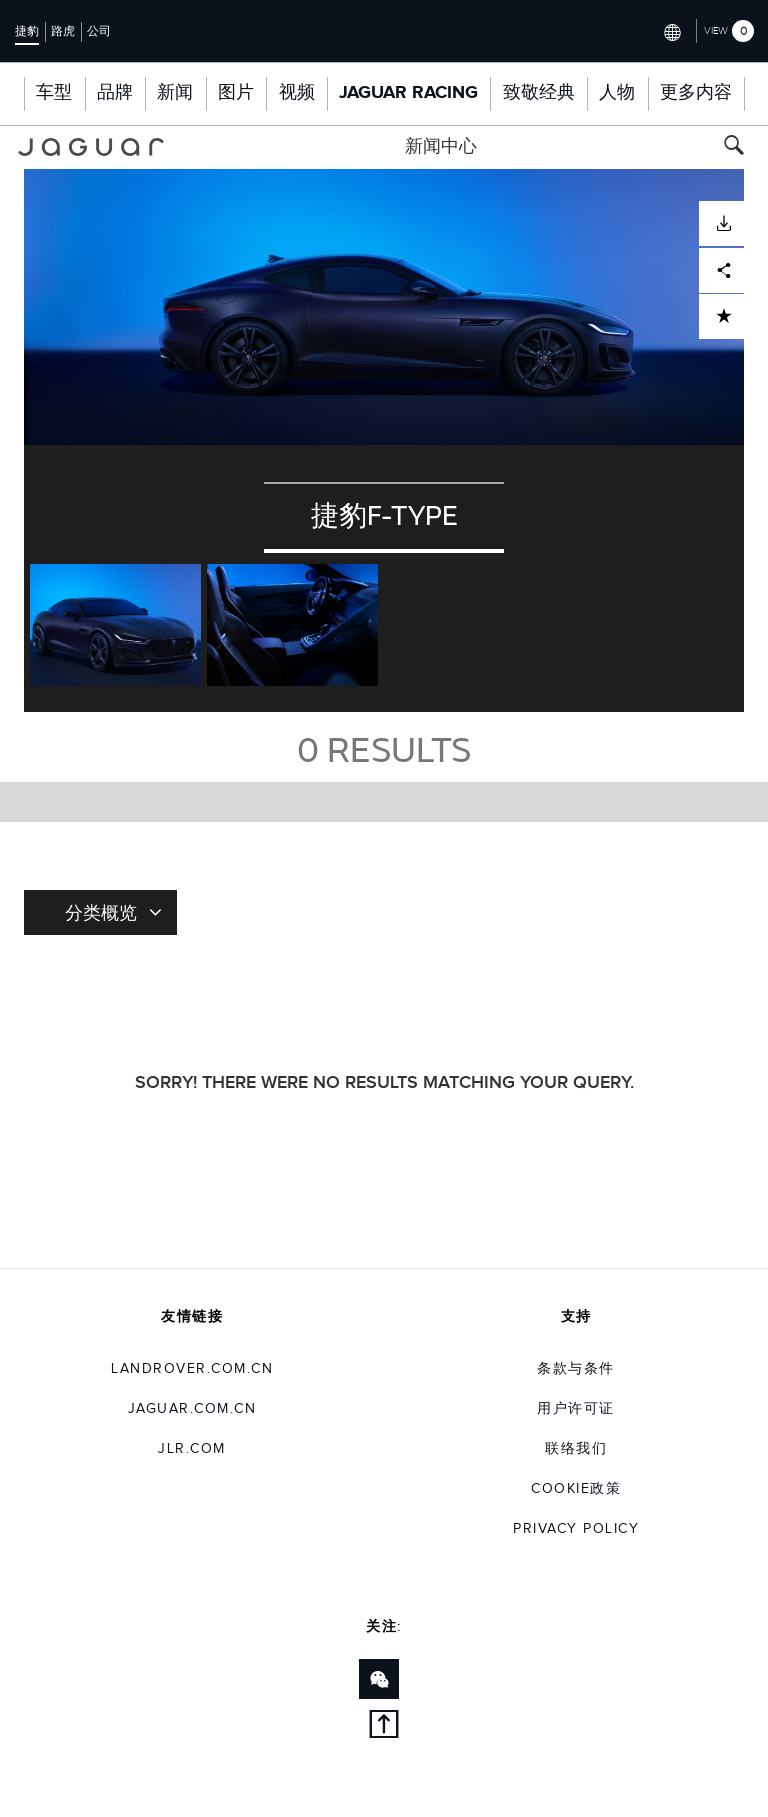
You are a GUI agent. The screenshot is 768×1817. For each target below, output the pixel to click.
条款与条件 (576, 1369)
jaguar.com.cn (192, 1409)
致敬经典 (539, 93)
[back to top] (384, 1727)
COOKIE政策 (576, 1489)
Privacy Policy (576, 1529)
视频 (297, 93)
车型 (54, 93)
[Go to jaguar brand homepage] (91, 147)
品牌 (115, 93)
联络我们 (576, 1449)
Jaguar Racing (408, 93)
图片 (236, 93)
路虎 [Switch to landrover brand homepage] (63, 31)
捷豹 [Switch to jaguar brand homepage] (27, 31)
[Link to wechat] (379, 1679)
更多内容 (696, 93)
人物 (617, 93)
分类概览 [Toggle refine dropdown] (114, 912)
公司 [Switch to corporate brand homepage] (99, 31)
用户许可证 (576, 1409)
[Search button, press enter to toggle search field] (734, 147)
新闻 (175, 93)
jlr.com (192, 1449)
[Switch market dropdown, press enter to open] (671, 30)
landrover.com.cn (192, 1369)
